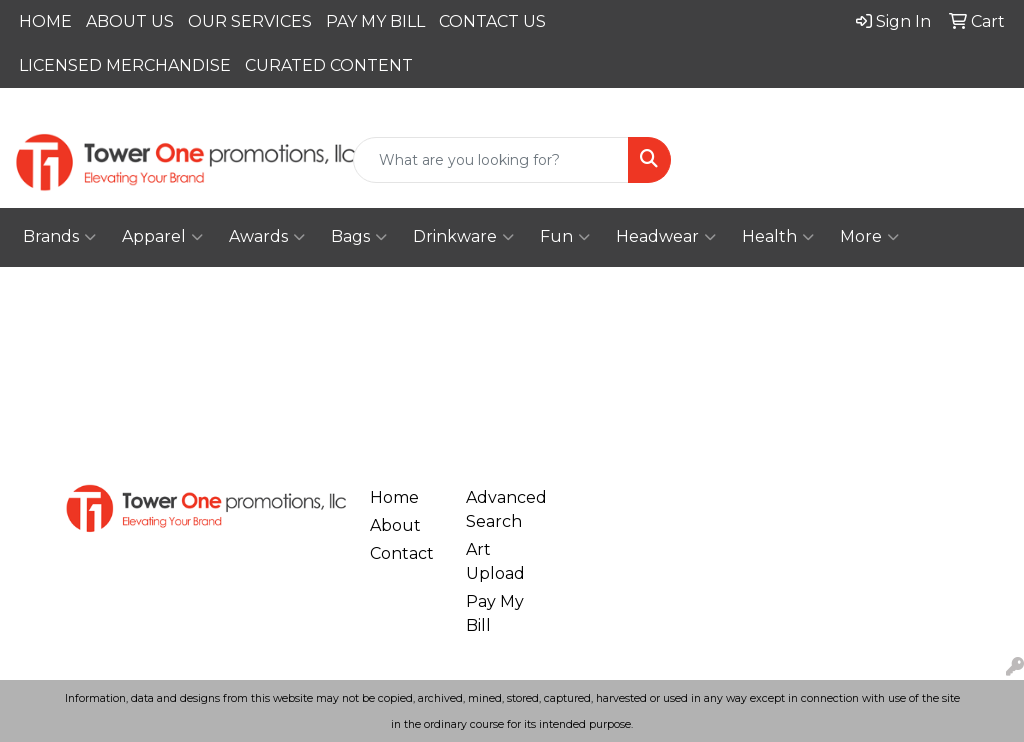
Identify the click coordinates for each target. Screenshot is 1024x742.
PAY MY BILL (375, 21)
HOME (45, 21)
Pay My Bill (495, 613)
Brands (59, 237)
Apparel (162, 237)
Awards (267, 237)
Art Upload (495, 561)
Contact (402, 553)
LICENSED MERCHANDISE (125, 65)
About (395, 525)
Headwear (666, 237)
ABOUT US (130, 21)
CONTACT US (492, 21)
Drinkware (463, 237)
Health (778, 237)
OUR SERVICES (250, 21)
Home (394, 497)
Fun (565, 237)
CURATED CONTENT (329, 65)
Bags (359, 237)
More (869, 237)
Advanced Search (502, 509)
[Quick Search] (490, 160)
